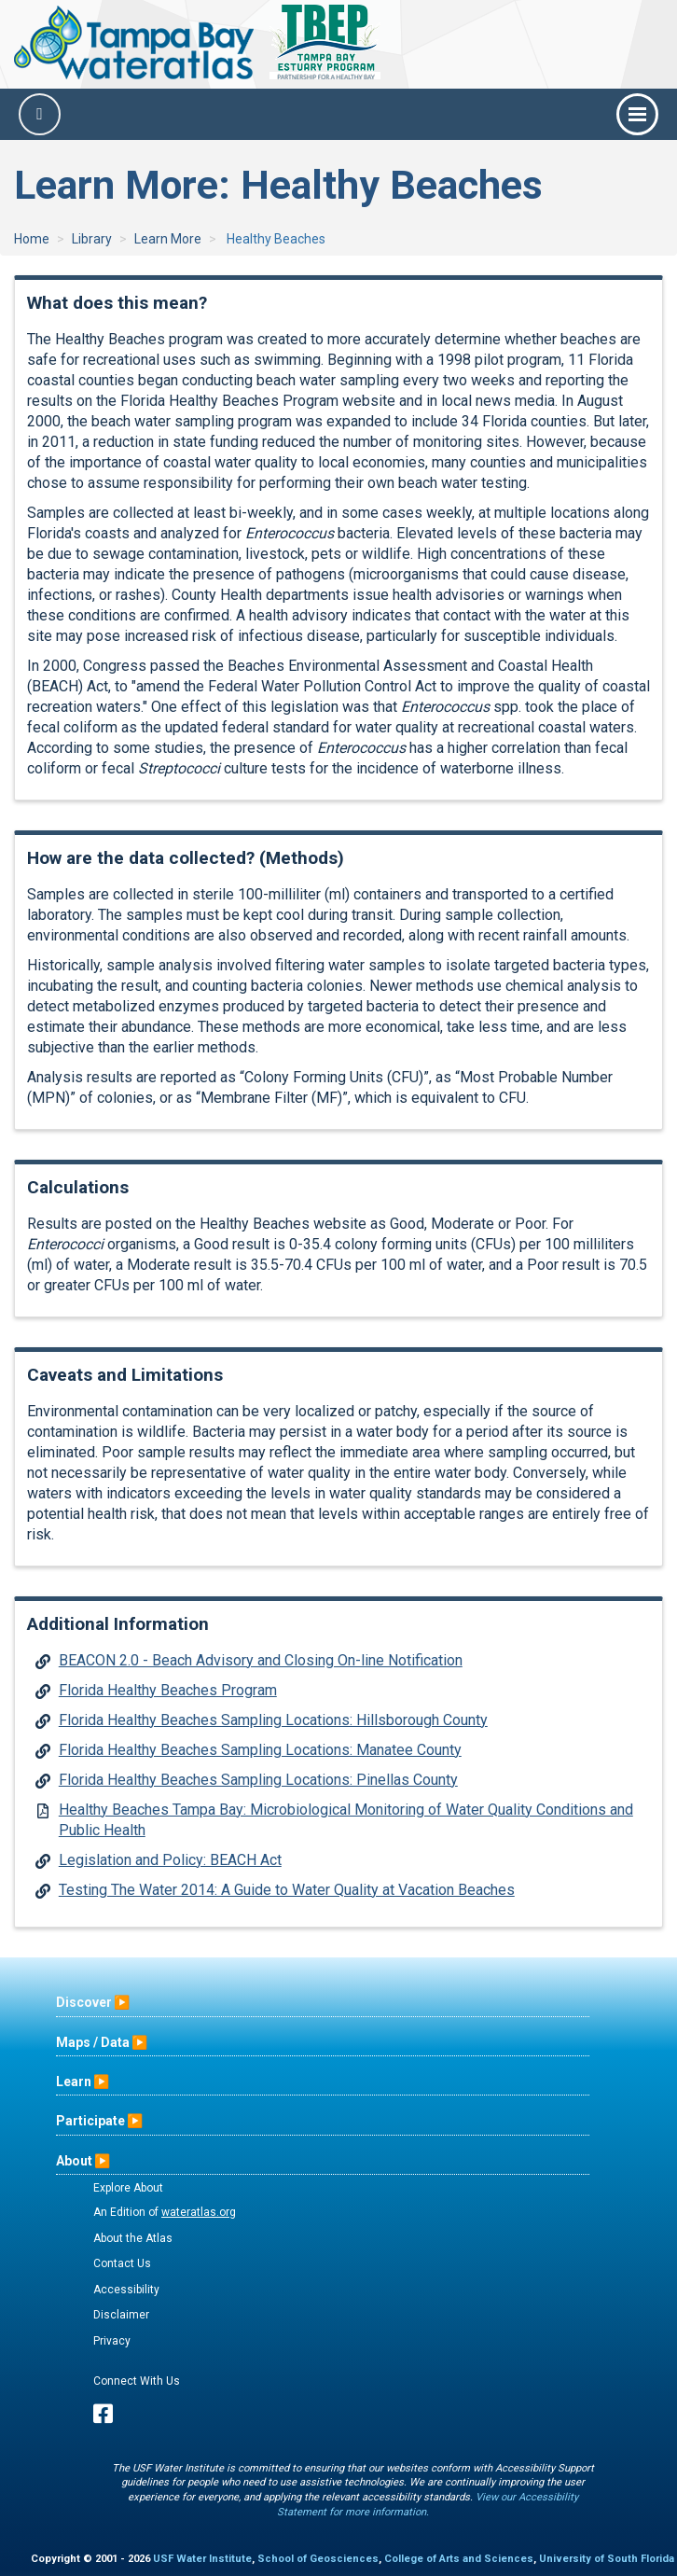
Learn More (167, 238)
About (74, 2160)
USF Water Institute (202, 2559)
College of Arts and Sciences (458, 2559)
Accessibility (126, 2289)
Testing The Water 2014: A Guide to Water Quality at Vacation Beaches (287, 1890)
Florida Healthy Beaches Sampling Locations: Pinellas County (258, 1780)
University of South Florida (606, 2559)
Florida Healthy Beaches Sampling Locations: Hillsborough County (273, 1720)
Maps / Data (93, 2042)
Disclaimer (121, 2314)
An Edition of (164, 2212)
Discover (84, 2002)
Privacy (112, 2340)
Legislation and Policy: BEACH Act (170, 1860)
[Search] (40, 114)
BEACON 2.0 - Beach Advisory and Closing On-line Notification (261, 1660)
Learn (73, 2081)
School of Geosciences (318, 2559)
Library (92, 238)
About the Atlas (133, 2238)
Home (31, 238)
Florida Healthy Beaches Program (168, 1690)
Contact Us (122, 2263)
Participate (90, 2120)
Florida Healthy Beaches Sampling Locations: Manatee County (260, 1750)
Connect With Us (136, 2381)
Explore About (128, 2187)
